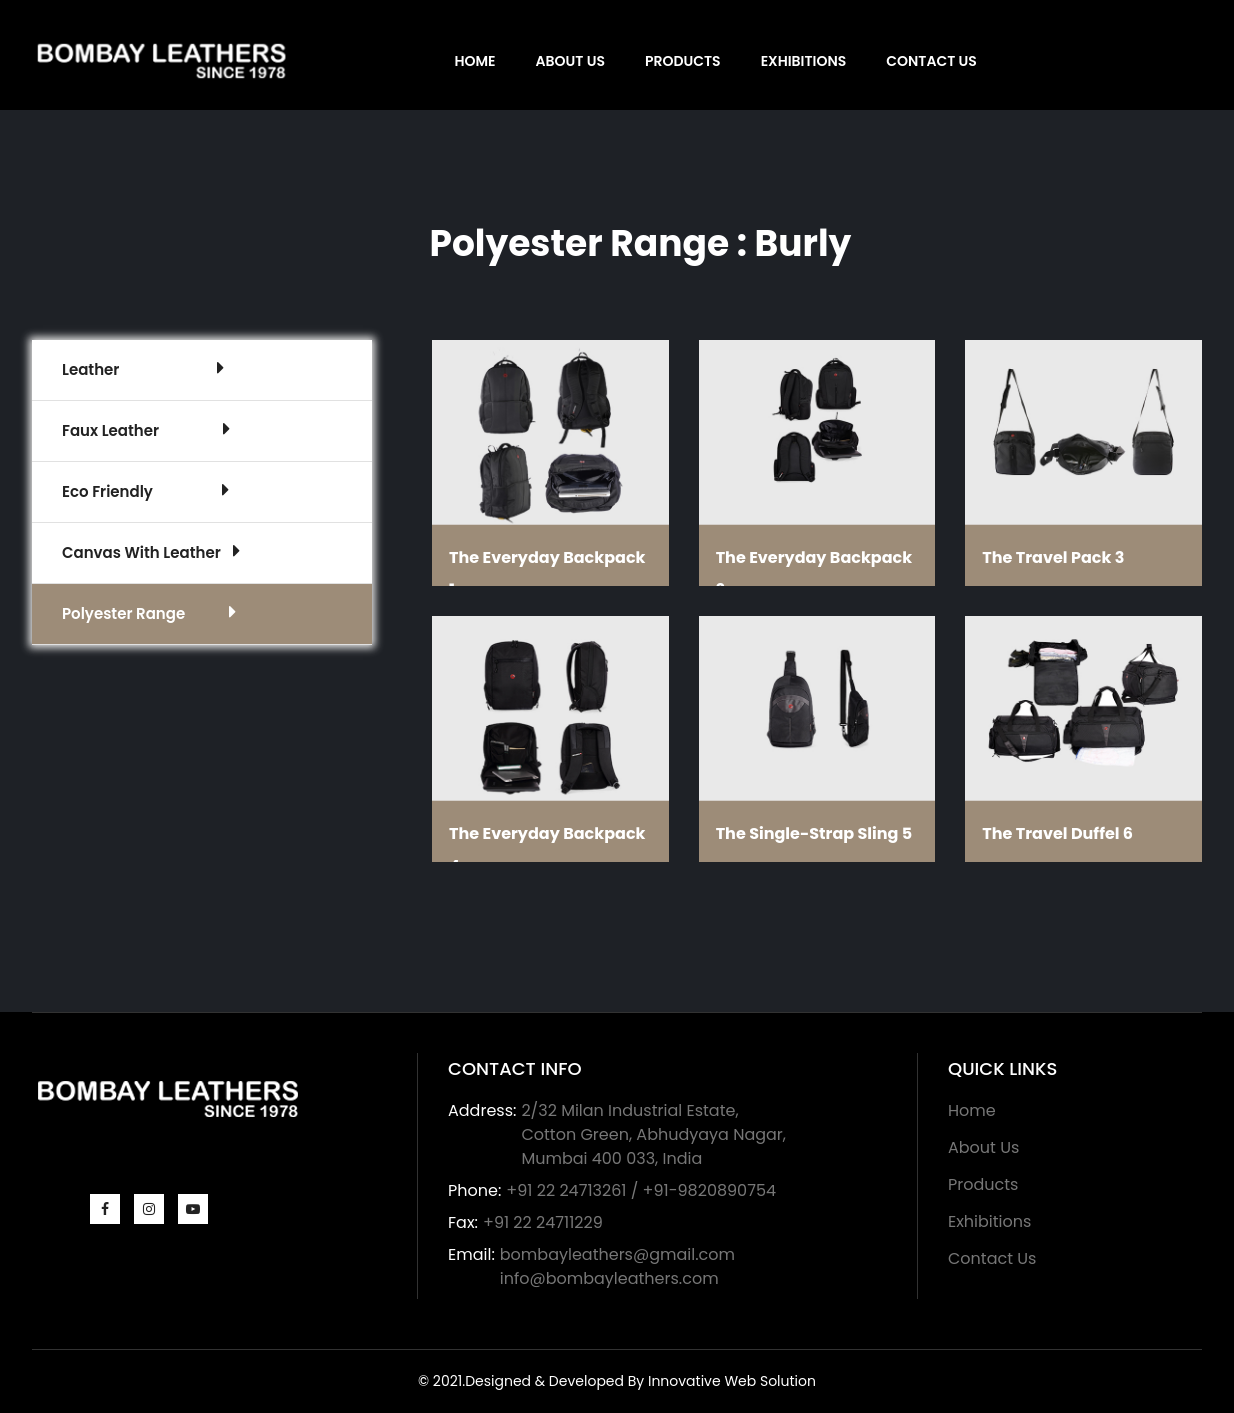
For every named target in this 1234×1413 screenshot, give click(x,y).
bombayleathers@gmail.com (617, 1254)
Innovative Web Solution (732, 1381)
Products (683, 61)
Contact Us (931, 61)
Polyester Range (149, 613)
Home (474, 61)
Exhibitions (804, 61)
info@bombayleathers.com (609, 1278)
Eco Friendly (145, 491)
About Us (570, 61)
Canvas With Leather (151, 552)
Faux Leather (146, 430)
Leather (143, 369)
